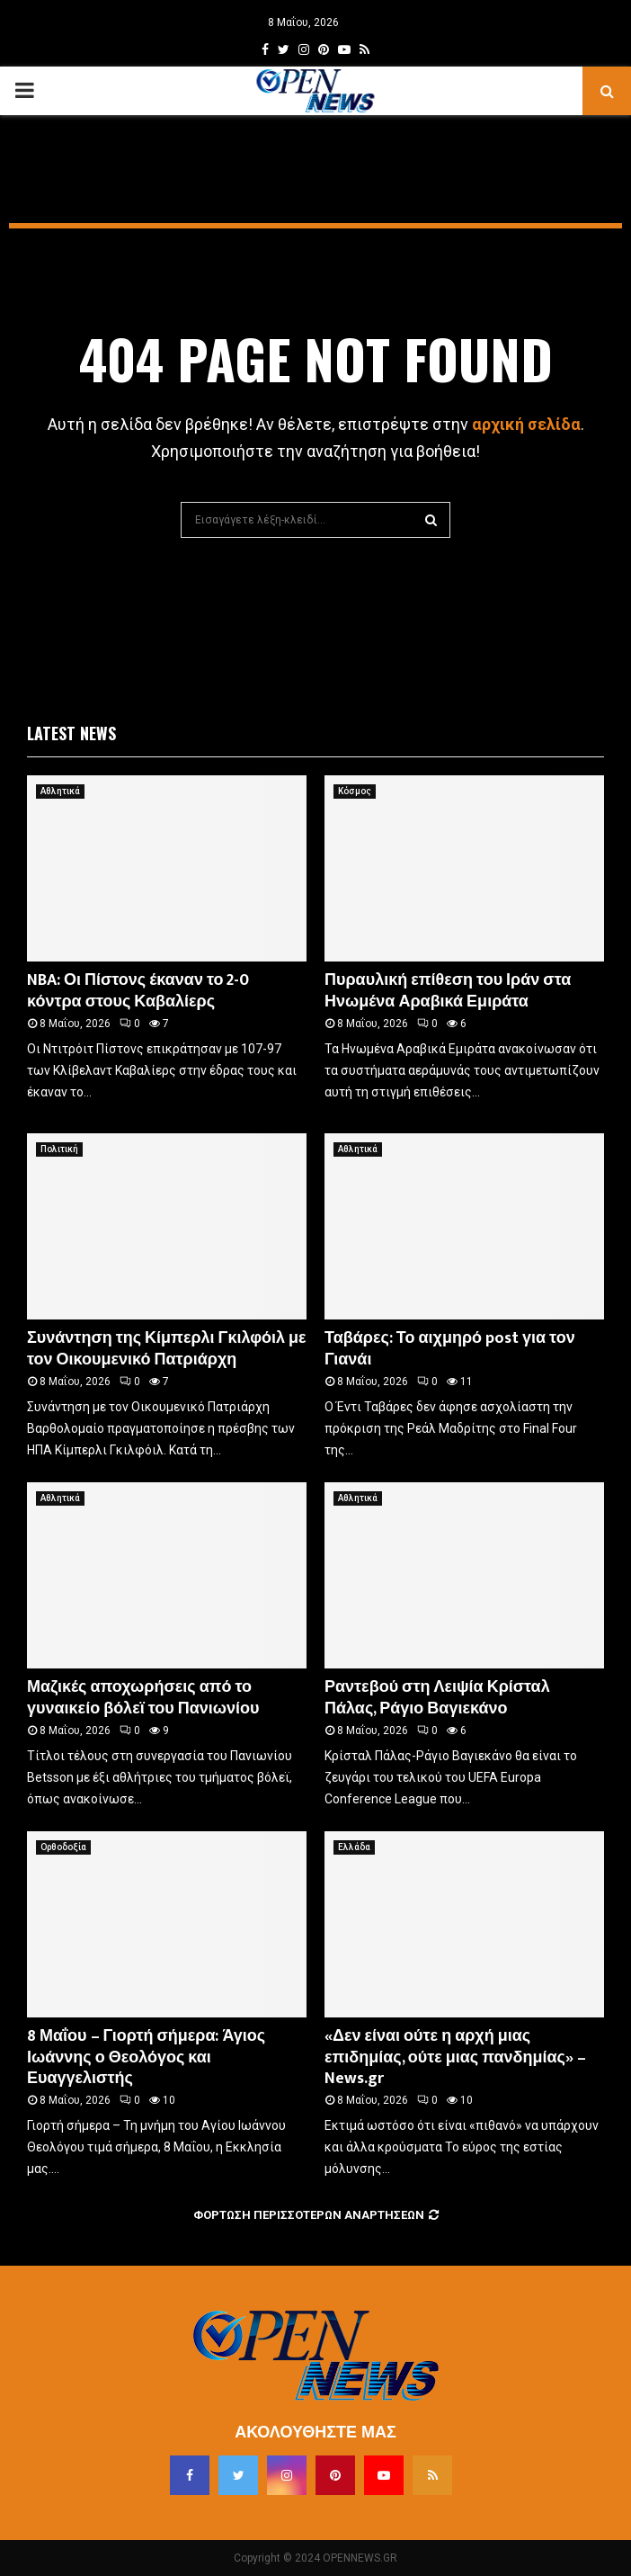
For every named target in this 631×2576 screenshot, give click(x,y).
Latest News (71, 733)
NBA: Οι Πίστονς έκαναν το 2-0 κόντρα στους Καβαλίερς (138, 991)
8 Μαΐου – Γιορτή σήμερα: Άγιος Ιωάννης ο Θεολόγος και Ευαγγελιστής (146, 2057)
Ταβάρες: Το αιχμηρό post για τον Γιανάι (449, 1349)
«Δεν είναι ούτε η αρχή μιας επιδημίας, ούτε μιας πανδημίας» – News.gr (455, 2057)
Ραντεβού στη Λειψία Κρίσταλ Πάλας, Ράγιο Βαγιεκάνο (437, 1698)
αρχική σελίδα (526, 424)
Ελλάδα (354, 1847)
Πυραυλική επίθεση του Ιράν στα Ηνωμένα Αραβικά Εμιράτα (447, 991)
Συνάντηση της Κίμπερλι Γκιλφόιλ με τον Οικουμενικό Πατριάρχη (167, 1349)
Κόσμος (354, 791)
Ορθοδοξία (63, 1847)
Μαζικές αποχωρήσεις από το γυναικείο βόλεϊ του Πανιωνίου (143, 1698)
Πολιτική (59, 1149)
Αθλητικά (60, 791)
